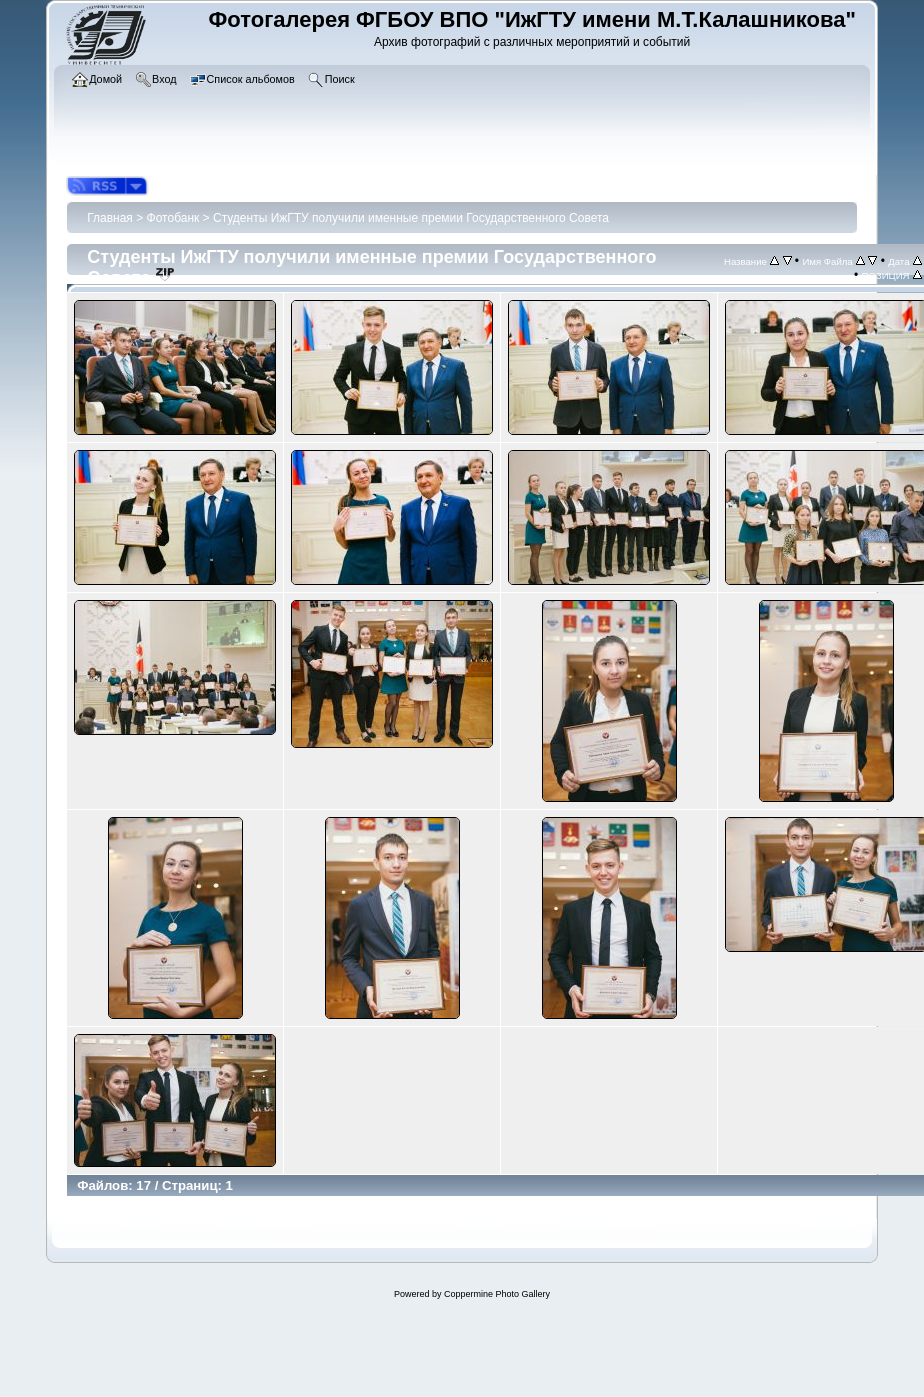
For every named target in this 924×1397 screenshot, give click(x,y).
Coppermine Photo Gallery (497, 1294)
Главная (110, 218)
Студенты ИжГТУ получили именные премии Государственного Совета (411, 218)
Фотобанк (173, 218)
